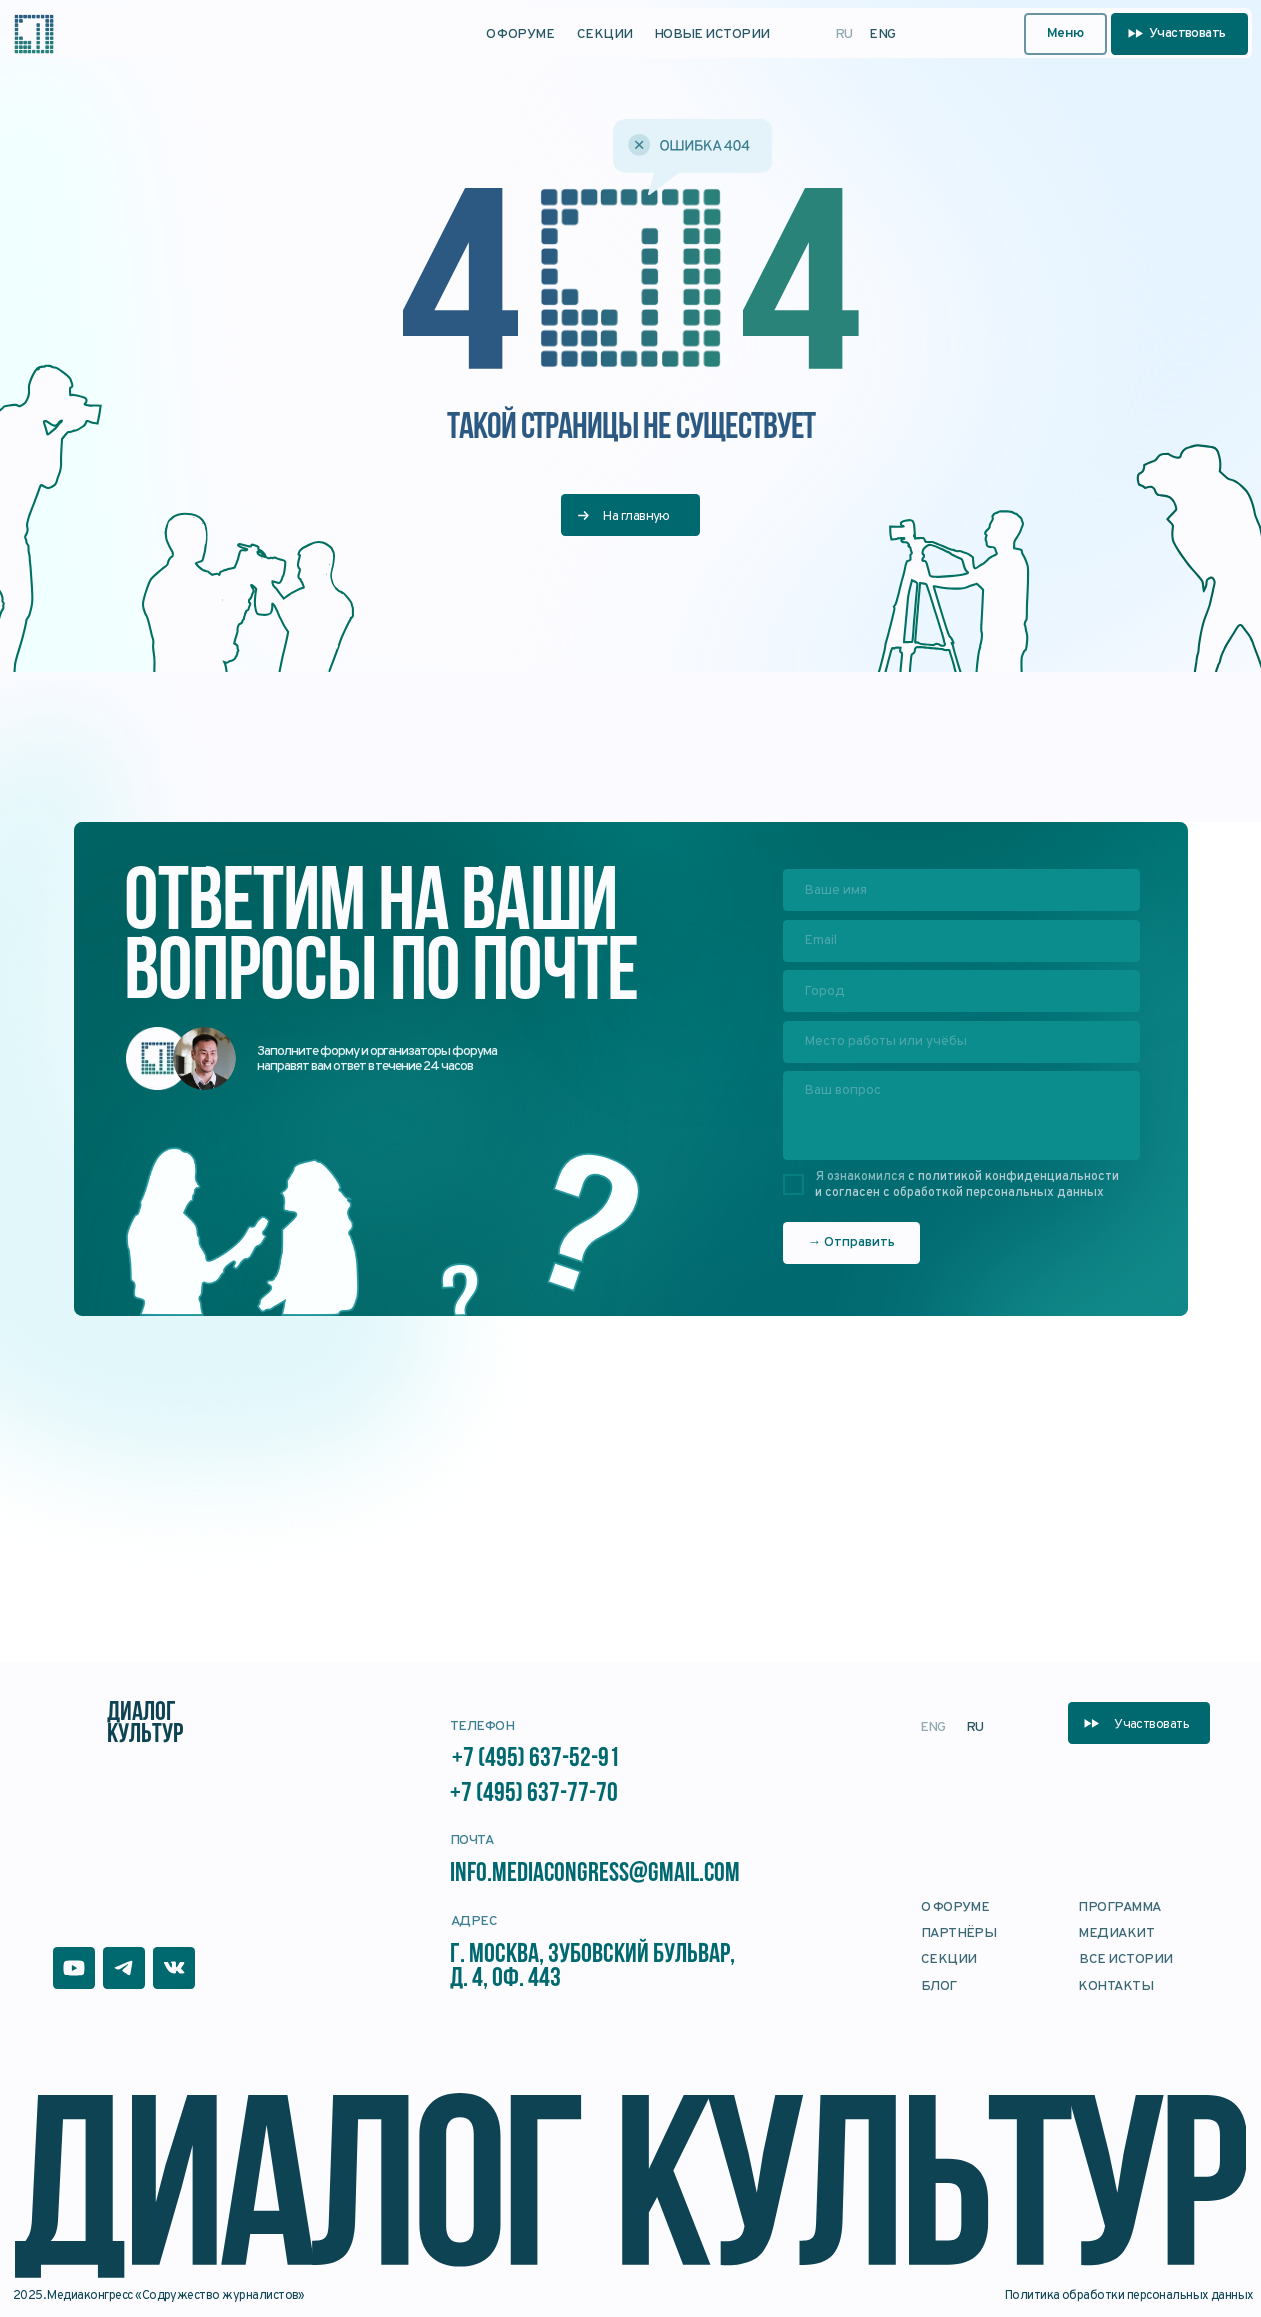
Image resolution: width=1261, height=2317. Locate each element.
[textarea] (961, 1115)
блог (939, 1986)
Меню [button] (1065, 33)
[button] (1179, 34)
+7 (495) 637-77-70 (534, 1794)
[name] (961, 890)
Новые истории (712, 34)
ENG (882, 34)
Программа (1119, 1907)
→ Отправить (851, 1242)
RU (844, 34)
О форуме (520, 34)
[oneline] (961, 991)
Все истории (1125, 1959)
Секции (605, 34)
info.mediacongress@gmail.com (596, 1874)
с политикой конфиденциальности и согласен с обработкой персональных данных (967, 1185)
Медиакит (1116, 1933)
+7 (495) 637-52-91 (536, 1759)
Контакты (1115, 1986)
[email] (961, 941)
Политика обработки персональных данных (1129, 2296)
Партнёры (959, 1933)
